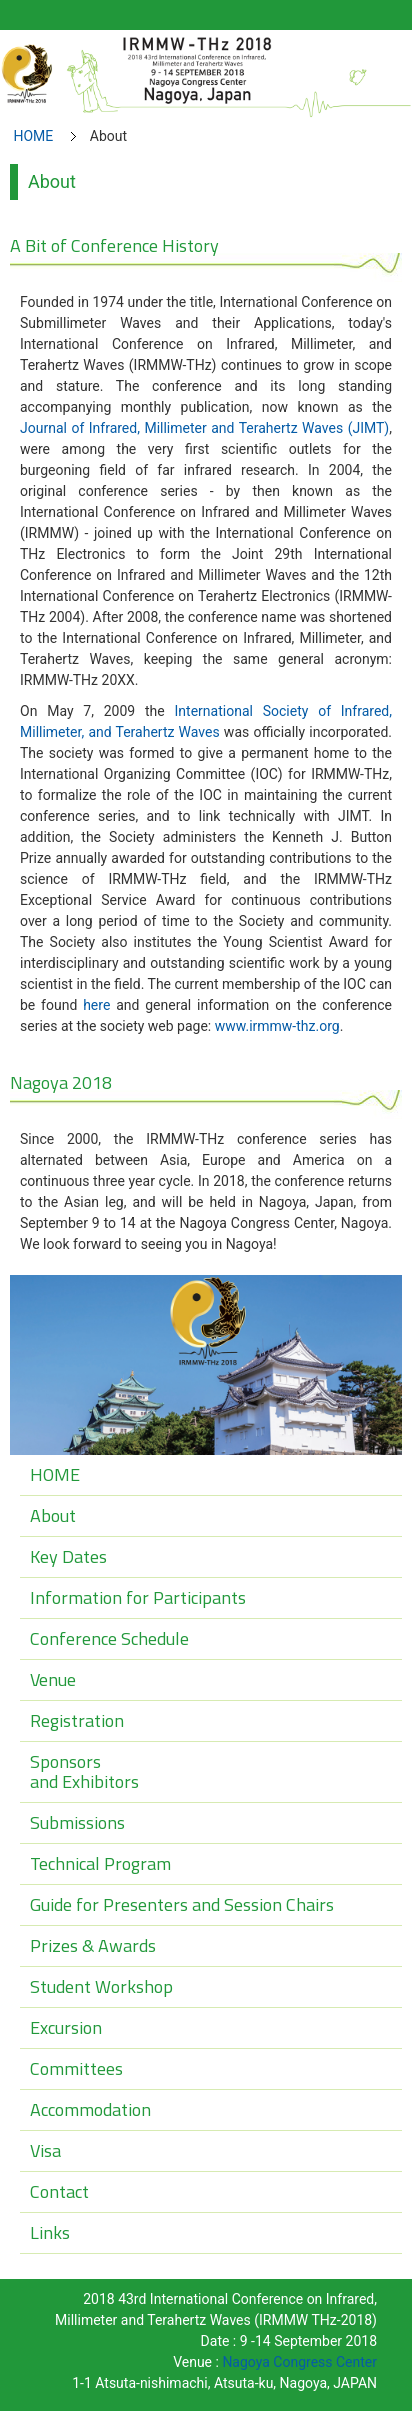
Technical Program (100, 1863)
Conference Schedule (109, 1638)
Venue (53, 1679)
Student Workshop (101, 1986)
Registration (77, 1720)
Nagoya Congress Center (299, 2362)
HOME (33, 136)
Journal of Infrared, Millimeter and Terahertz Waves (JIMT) (204, 428)
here (96, 1005)
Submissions (77, 1822)
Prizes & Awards (93, 1945)
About (53, 1515)
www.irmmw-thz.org (277, 1026)
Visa (45, 2150)
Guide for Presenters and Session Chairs (182, 1904)
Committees (76, 2068)
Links (50, 2232)
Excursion (66, 2027)
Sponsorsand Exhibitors (84, 1771)
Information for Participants (138, 1597)
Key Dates (68, 1556)
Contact (59, 2191)
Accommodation (90, 2109)
